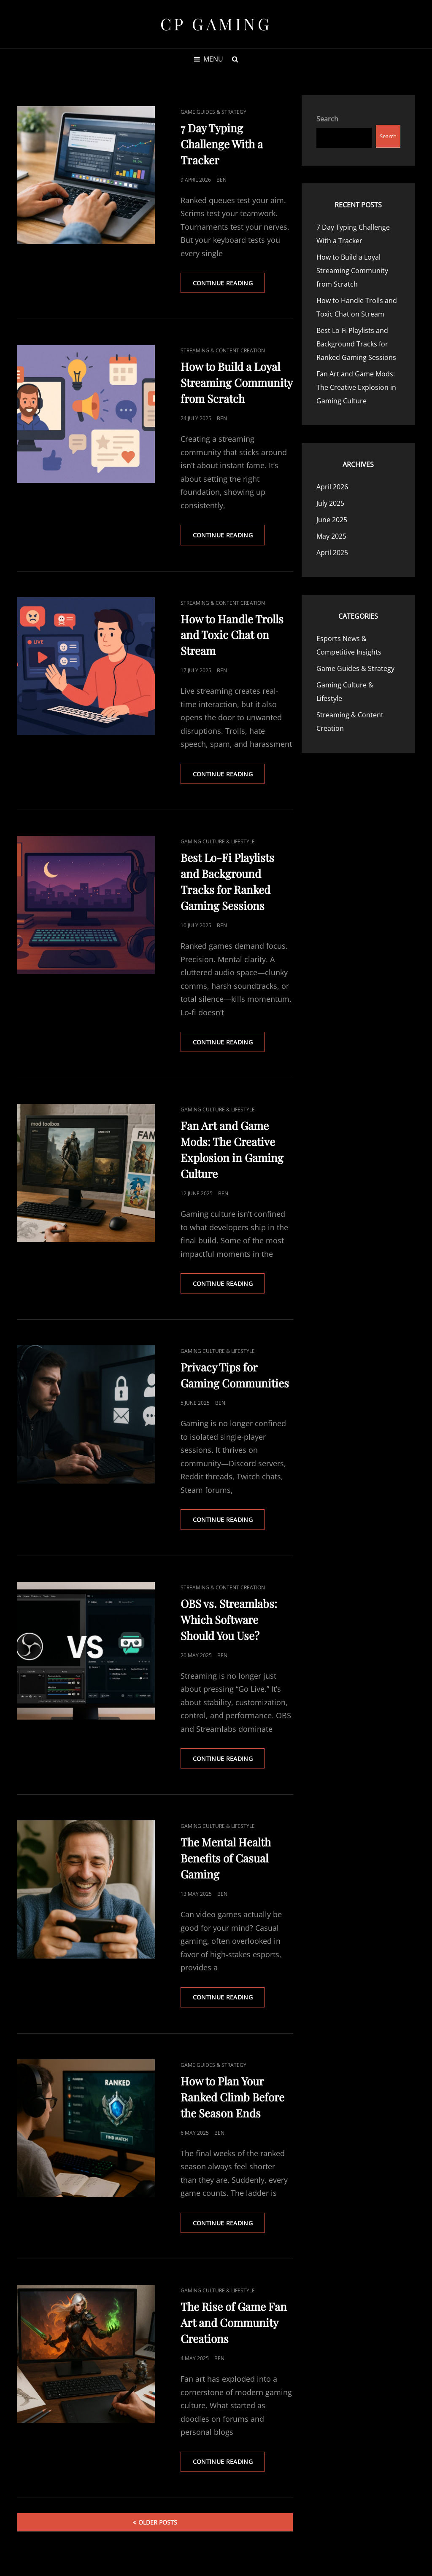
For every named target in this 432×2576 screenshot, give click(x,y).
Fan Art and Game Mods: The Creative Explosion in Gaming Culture (356, 387)
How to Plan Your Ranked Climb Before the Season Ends (232, 2099)
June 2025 (331, 519)
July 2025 (330, 503)
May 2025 (331, 536)
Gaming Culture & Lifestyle (218, 842)
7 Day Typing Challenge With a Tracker (222, 144)
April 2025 (332, 552)
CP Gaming (216, 24)
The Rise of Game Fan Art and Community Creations (234, 2325)
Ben (221, 179)
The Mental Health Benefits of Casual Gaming (226, 1860)
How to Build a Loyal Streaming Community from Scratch (236, 383)
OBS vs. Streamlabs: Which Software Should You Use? (229, 1621)
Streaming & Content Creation (223, 350)
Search (327, 118)
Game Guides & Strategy (213, 111)
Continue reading (229, 285)
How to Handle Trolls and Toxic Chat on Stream (232, 635)
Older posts (157, 2525)
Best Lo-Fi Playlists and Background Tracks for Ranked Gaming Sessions (356, 344)
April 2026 (332, 486)
